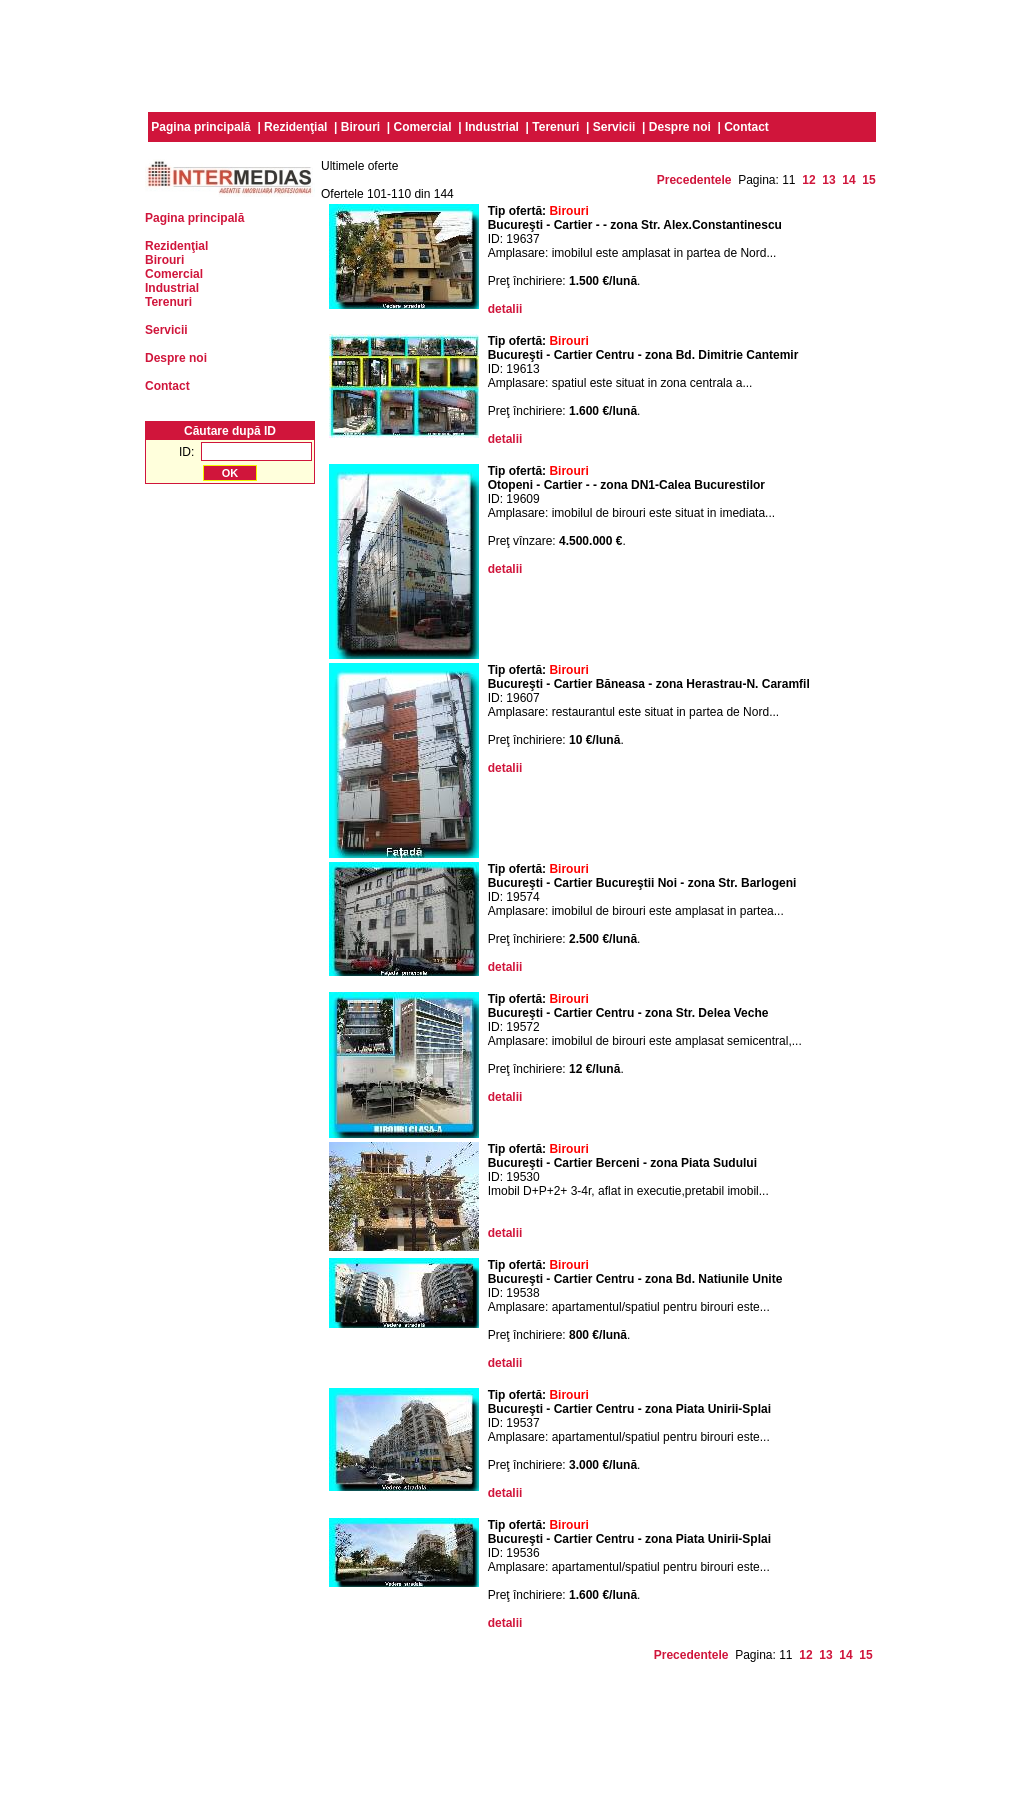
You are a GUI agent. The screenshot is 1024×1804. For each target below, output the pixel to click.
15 (868, 180)
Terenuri (555, 127)
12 (808, 180)
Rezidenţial (295, 127)
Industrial (492, 127)
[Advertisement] (512, 53)
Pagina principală (200, 127)
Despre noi (680, 127)
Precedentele (694, 180)
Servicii (614, 127)
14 (848, 180)
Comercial (423, 127)
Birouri (360, 127)
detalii (505, 309)
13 (828, 180)
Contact (746, 127)
